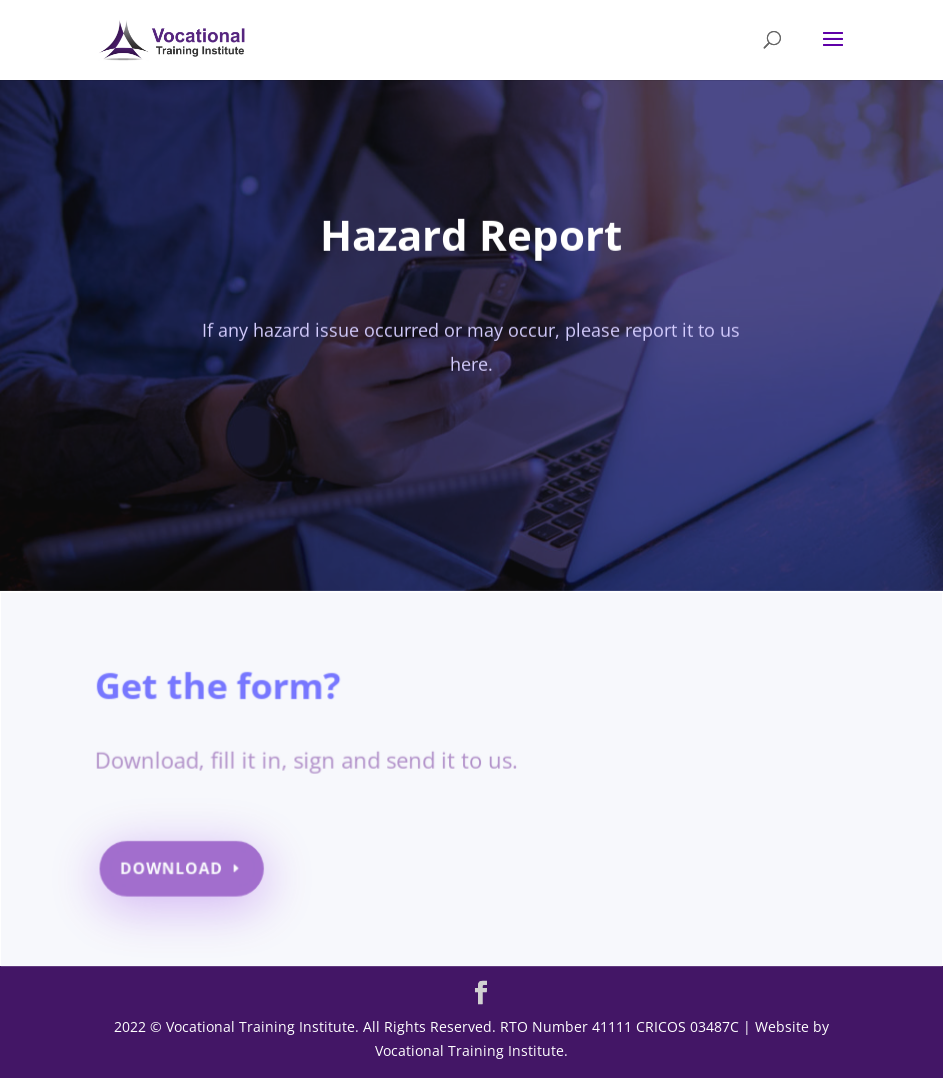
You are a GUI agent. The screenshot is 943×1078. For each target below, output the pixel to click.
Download (177, 869)
